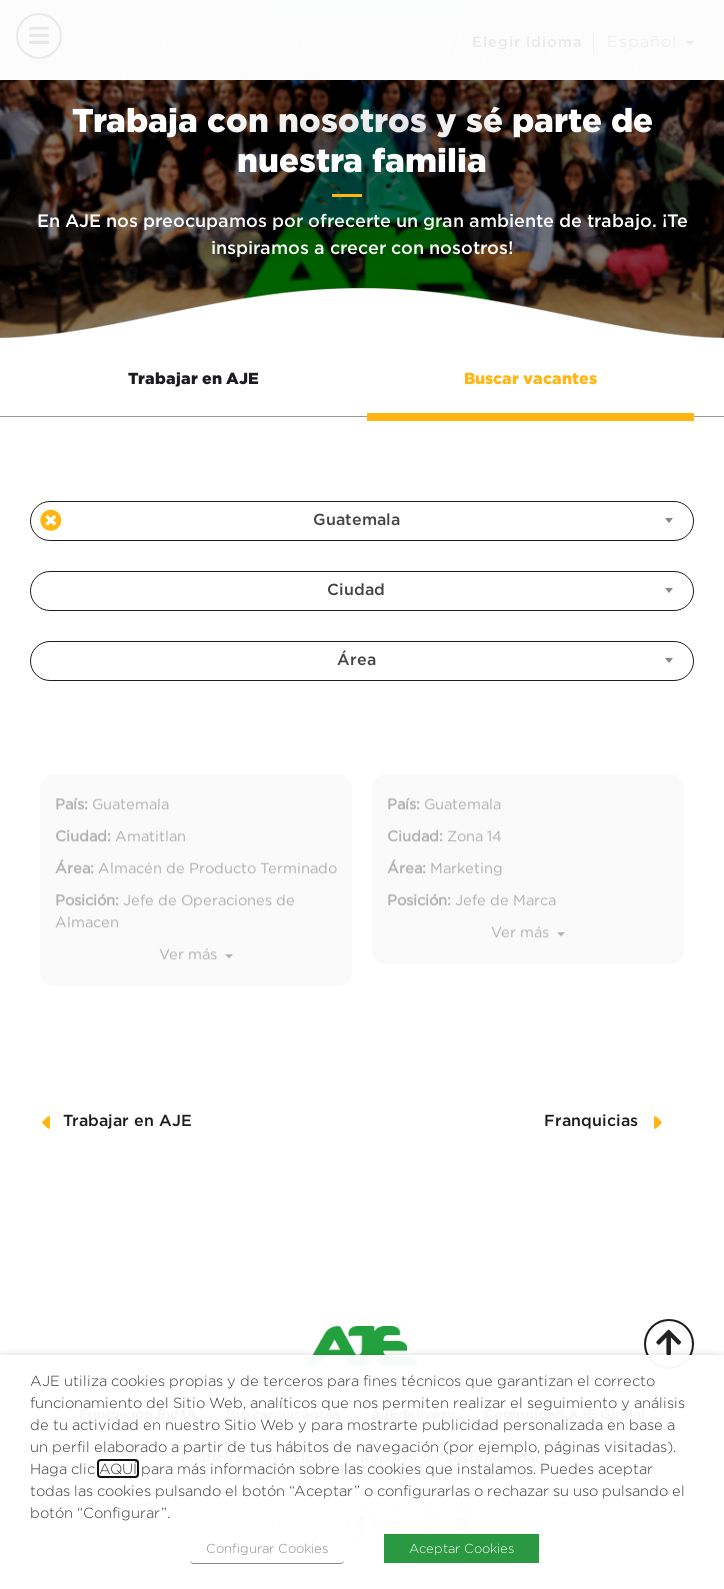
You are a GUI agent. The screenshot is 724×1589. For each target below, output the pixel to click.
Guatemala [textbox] (356, 520)
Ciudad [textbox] (356, 590)
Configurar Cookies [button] (267, 1548)
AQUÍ (118, 1468)
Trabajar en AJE (193, 378)
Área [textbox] (356, 660)
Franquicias (591, 1121)
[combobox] (362, 521)
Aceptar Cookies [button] (461, 1548)
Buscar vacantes (530, 378)
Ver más (190, 987)
